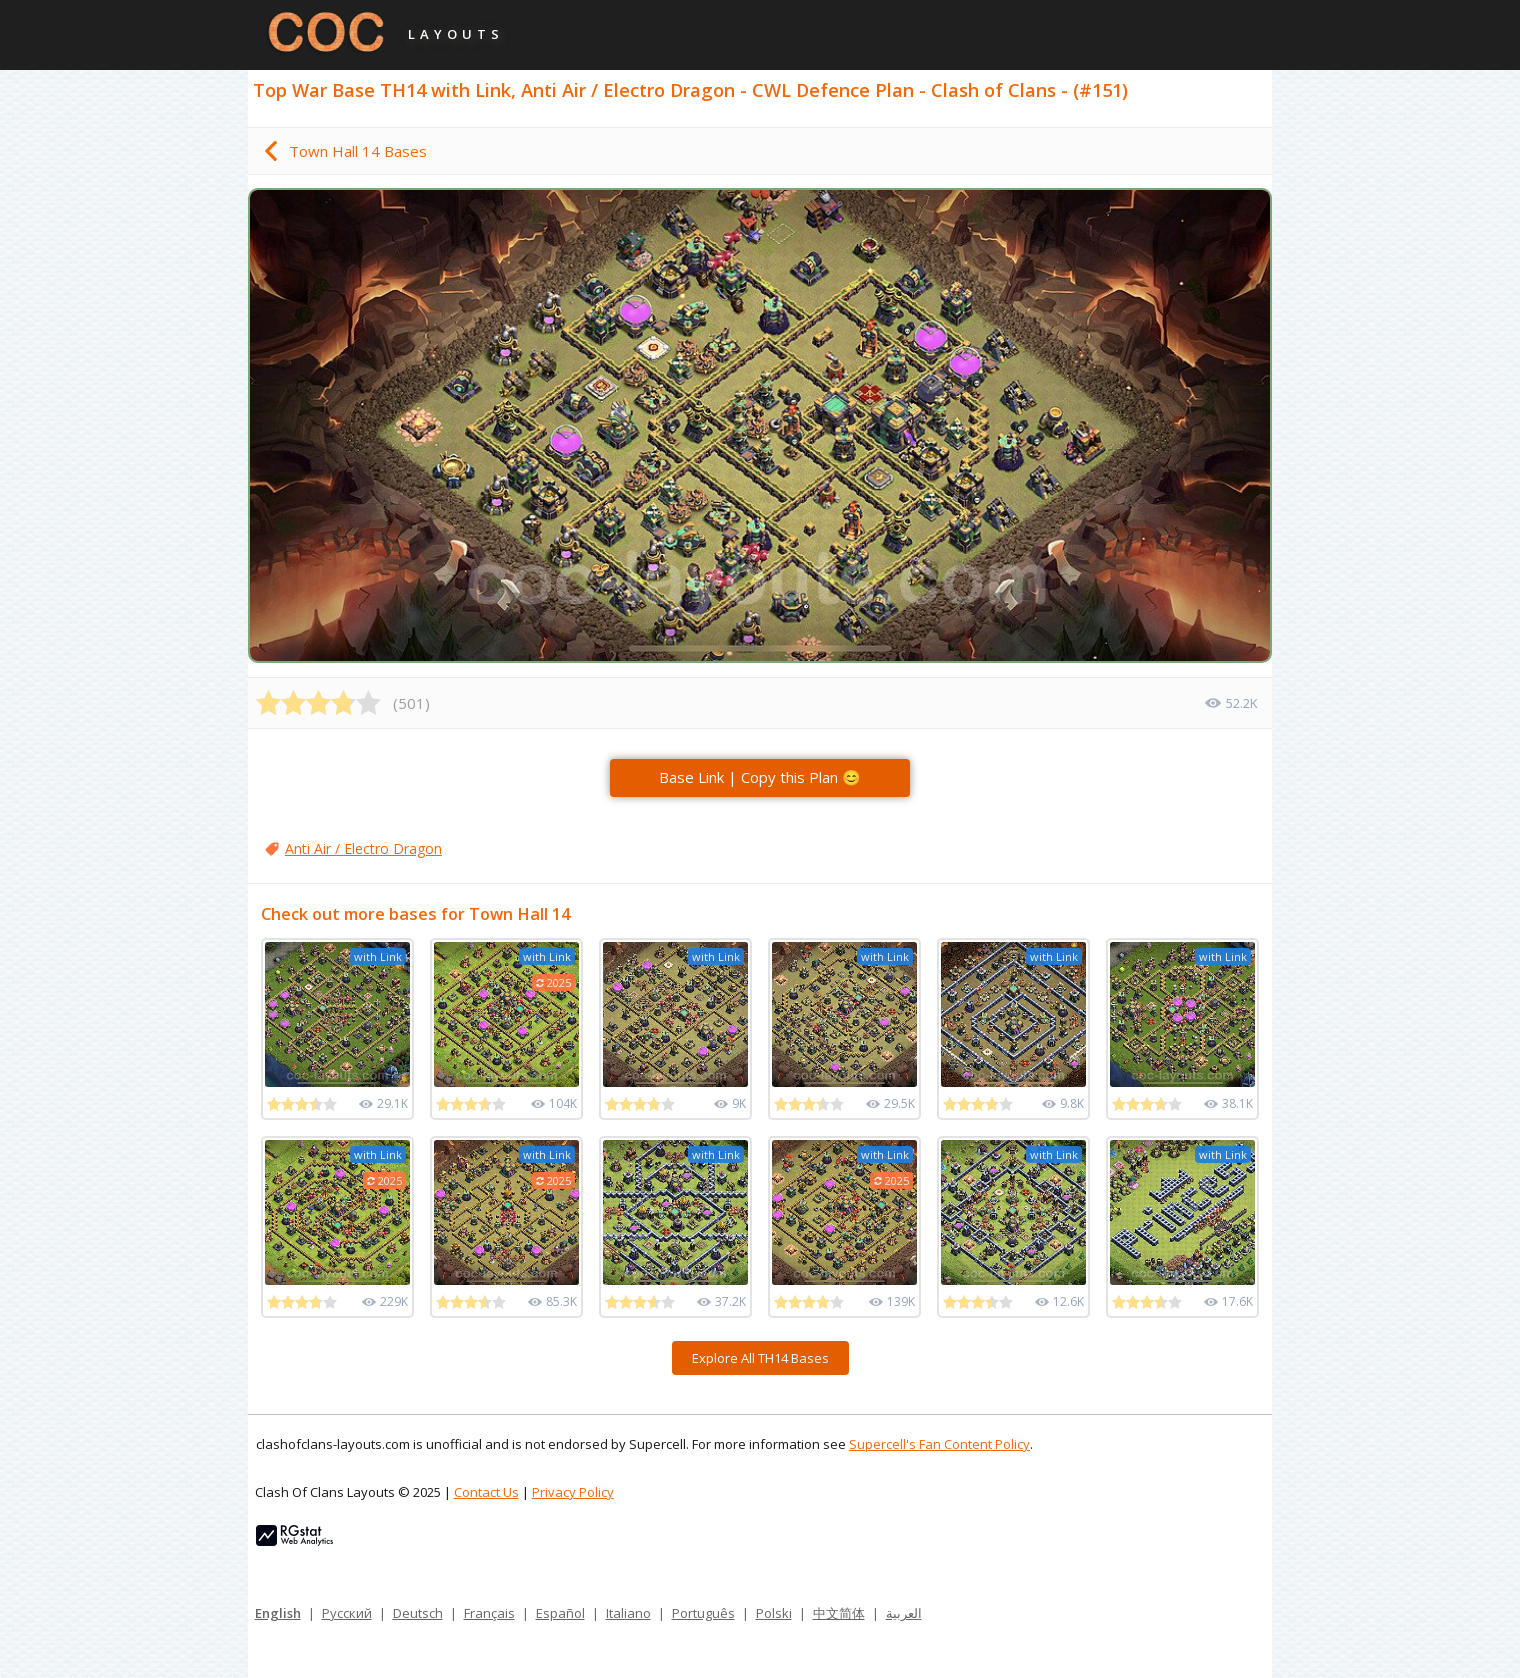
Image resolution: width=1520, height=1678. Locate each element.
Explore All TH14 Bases (760, 1358)
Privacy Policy (573, 1492)
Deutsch (418, 1613)
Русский (347, 1613)
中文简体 (839, 1613)
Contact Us (486, 1492)
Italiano (628, 1613)
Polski (774, 1613)
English (278, 1613)
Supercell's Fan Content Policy (939, 1444)
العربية (904, 1613)
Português (703, 1613)
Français (489, 1613)
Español (560, 1613)
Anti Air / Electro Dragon (363, 848)
